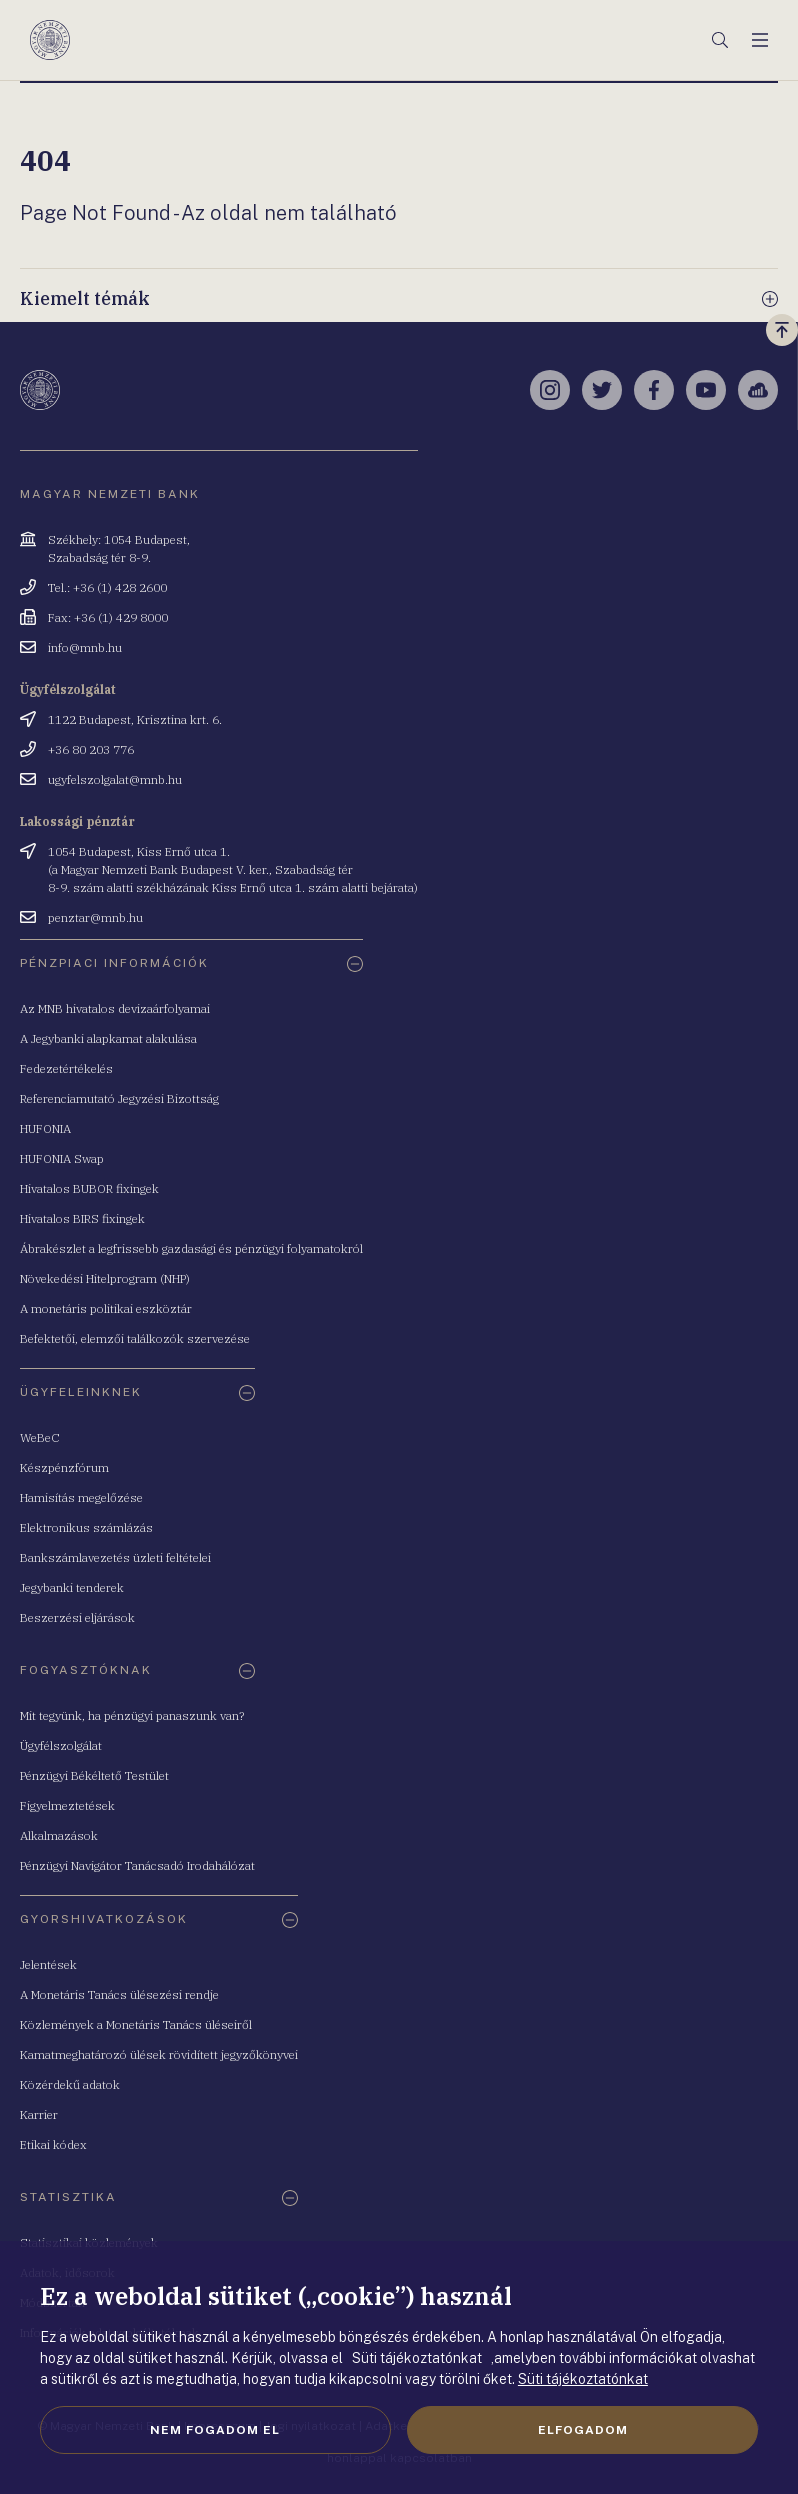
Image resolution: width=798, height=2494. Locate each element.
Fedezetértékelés (66, 1068)
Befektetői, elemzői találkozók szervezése (135, 1338)
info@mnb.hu (85, 647)
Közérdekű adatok (70, 2084)
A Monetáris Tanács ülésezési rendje (119, 1994)
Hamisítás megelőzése (81, 1497)
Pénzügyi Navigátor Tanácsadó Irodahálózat (137, 1865)
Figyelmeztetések (67, 1805)
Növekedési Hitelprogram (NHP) (105, 1278)
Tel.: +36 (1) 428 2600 (107, 587)
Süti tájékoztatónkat (583, 2379)
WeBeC (40, 1437)
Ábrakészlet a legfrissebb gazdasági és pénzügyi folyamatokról (191, 1248)
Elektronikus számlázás (86, 1527)
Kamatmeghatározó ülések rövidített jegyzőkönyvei (159, 2054)
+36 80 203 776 (91, 749)
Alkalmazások (59, 1835)
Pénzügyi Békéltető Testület (94, 1775)
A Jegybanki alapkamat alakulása (108, 1038)
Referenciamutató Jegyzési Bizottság (119, 1098)
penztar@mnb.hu (95, 917)
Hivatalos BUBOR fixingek (89, 1188)
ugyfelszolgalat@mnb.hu (115, 779)
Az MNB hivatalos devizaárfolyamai (115, 1008)
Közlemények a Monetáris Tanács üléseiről (136, 2024)
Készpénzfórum (64, 1467)
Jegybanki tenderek (72, 1587)
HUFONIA (45, 1128)
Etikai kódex (53, 2144)
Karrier (39, 2114)
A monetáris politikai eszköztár (106, 1308)
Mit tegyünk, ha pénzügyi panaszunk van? (132, 1715)
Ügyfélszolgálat (61, 1745)
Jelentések (48, 1964)
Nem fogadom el (215, 2430)
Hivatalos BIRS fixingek (82, 1218)
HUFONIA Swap (62, 1158)
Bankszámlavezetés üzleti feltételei (115, 1557)
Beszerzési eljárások (77, 1617)
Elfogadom (583, 2430)
